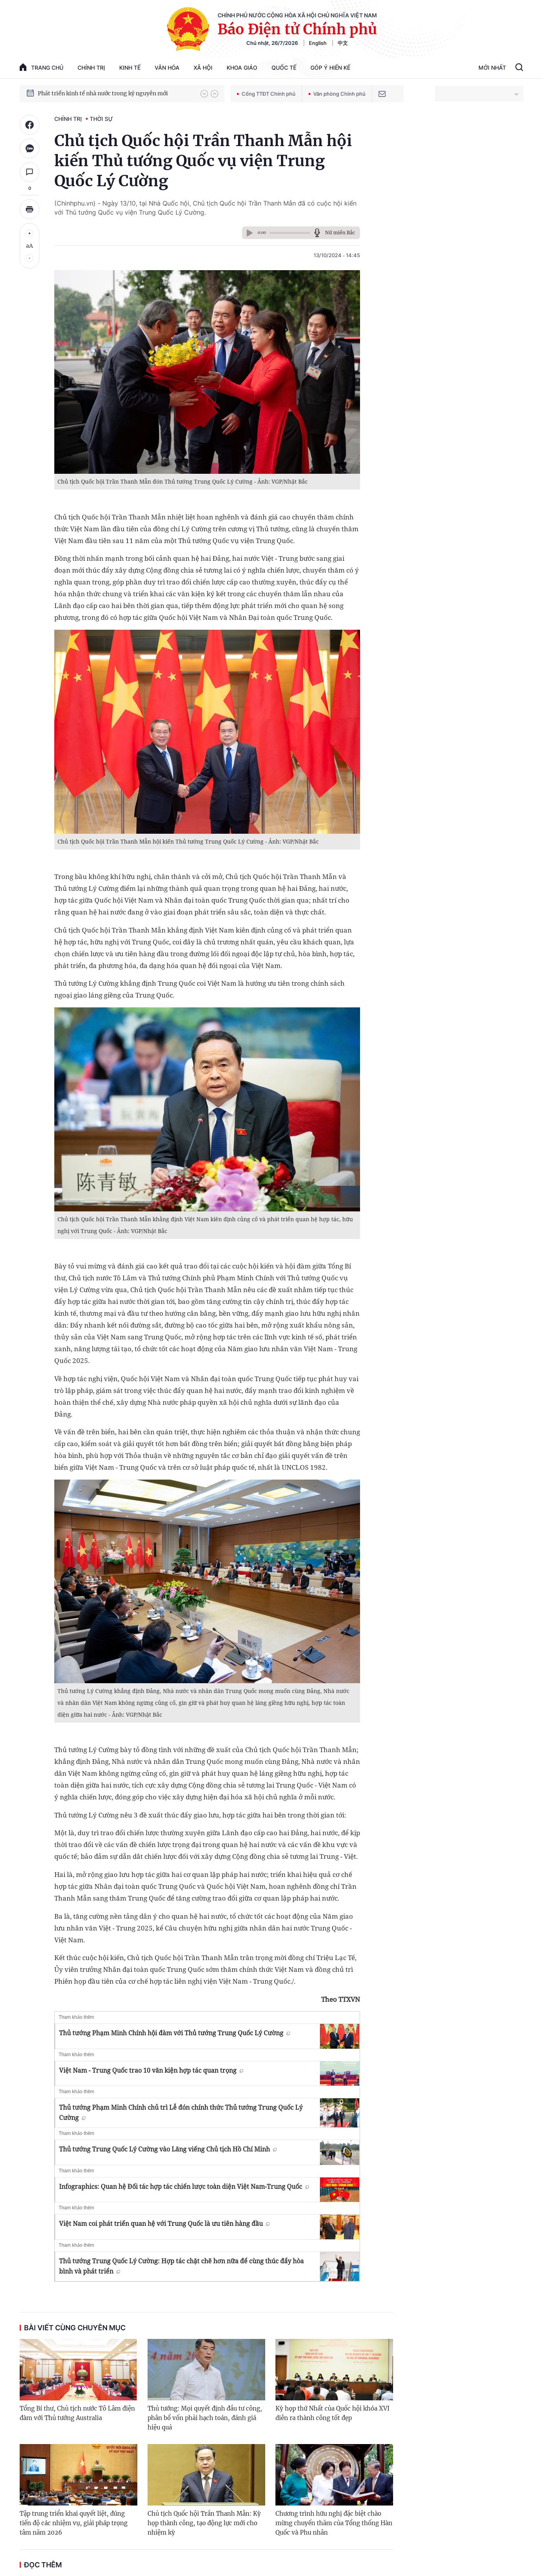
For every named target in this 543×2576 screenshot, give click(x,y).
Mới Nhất (492, 67)
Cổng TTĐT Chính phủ (266, 94)
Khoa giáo (242, 67)
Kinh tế (129, 67)
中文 (343, 43)
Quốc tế (284, 67)
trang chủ (41, 67)
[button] (204, 94)
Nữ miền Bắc (340, 233)
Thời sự (101, 118)
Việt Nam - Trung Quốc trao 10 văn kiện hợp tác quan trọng (151, 2070)
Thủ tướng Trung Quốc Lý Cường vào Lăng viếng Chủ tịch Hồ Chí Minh (168, 2149)
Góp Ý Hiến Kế (330, 67)
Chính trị (91, 67)
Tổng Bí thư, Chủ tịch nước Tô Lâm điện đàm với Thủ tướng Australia (77, 2413)
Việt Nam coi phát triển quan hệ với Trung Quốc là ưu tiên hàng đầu (164, 2223)
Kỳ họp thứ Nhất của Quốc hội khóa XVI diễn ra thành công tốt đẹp (332, 2413)
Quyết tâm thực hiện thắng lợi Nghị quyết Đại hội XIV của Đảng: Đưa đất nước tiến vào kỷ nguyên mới (115, 93)
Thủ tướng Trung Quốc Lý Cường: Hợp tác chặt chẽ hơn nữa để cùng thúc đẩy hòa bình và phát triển (181, 2266)
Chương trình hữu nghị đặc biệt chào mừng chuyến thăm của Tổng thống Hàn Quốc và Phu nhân (333, 2523)
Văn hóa (167, 67)
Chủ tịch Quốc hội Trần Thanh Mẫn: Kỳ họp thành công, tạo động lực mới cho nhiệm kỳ (204, 2523)
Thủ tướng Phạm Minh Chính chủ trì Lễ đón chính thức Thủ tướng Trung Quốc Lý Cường (181, 2112)
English (318, 43)
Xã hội (203, 67)
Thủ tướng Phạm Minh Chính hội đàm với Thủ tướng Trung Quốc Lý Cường (174, 2033)
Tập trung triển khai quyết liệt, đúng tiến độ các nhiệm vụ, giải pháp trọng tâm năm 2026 (73, 2523)
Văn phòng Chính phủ (337, 94)
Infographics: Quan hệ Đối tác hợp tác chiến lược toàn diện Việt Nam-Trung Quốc (184, 2186)
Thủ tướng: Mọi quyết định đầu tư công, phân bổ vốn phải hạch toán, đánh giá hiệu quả (205, 2418)
